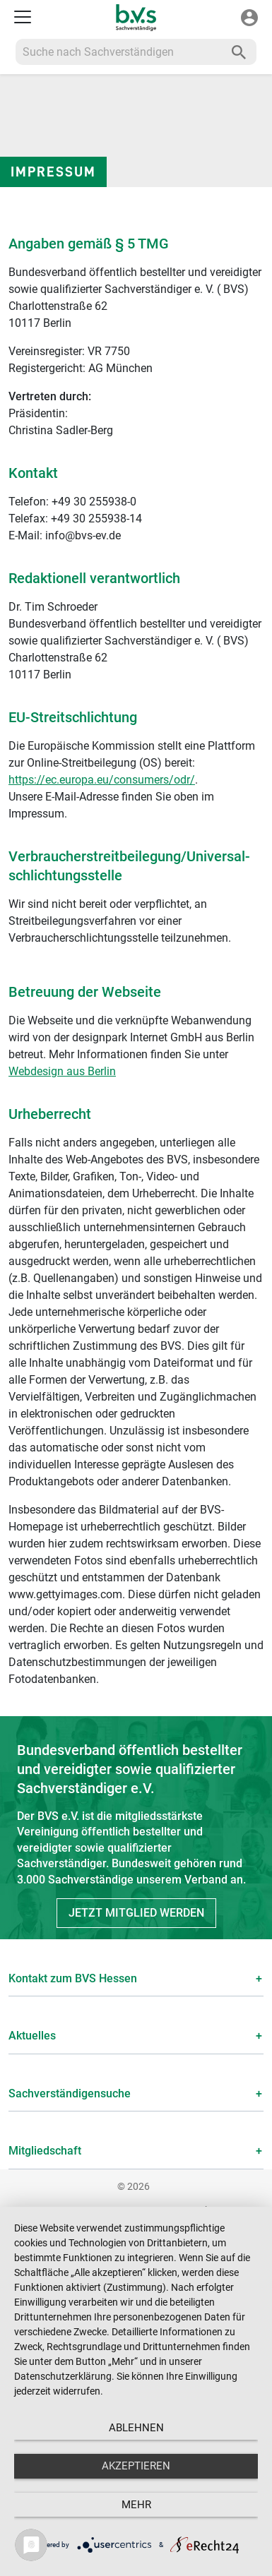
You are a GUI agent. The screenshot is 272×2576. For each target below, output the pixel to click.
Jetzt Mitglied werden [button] (136, 1912)
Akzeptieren (136, 2466)
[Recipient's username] (119, 52)
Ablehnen (136, 2427)
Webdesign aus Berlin (62, 1071)
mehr (136, 2504)
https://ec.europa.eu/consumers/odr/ (101, 779)
